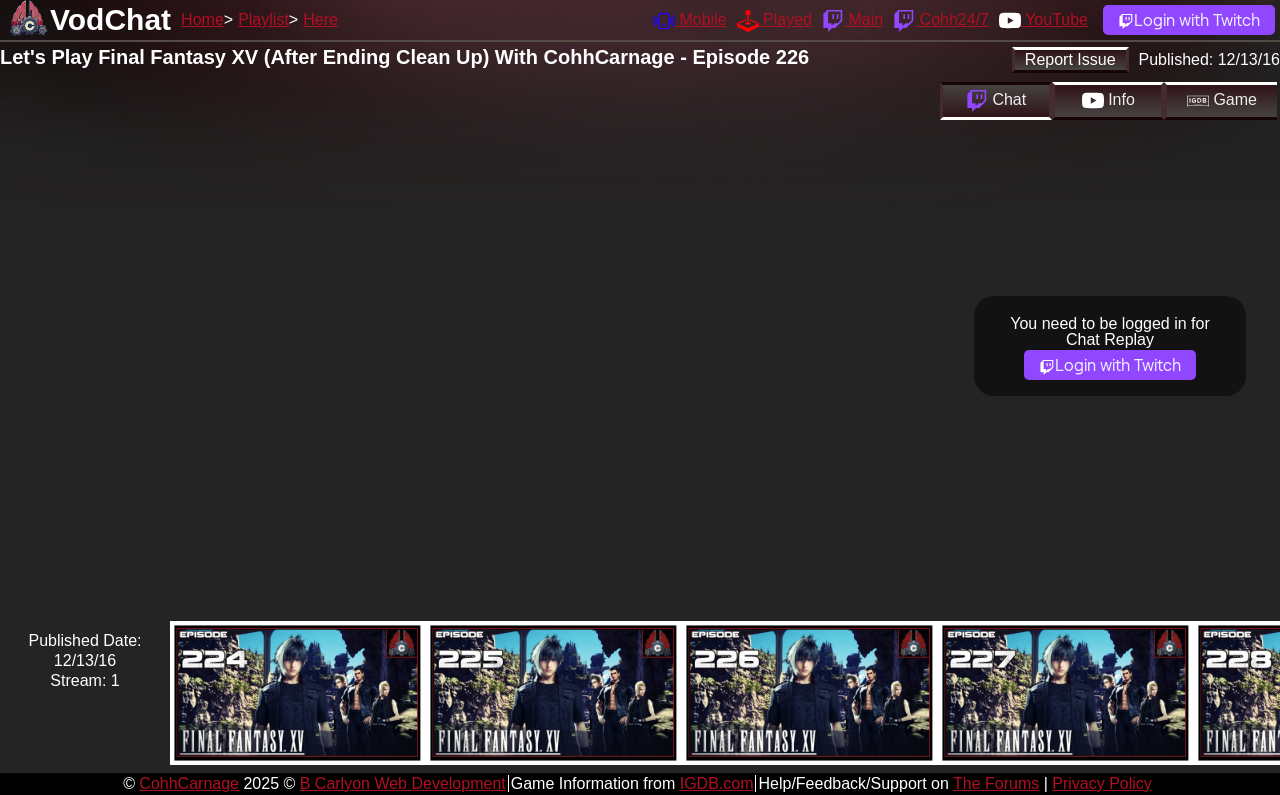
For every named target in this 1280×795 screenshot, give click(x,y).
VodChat (110, 19)
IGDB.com (717, 783)
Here (320, 19)
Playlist (263, 19)
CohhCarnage (189, 783)
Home (202, 19)
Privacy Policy (1102, 783)
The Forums (996, 783)
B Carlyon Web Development (403, 783)
